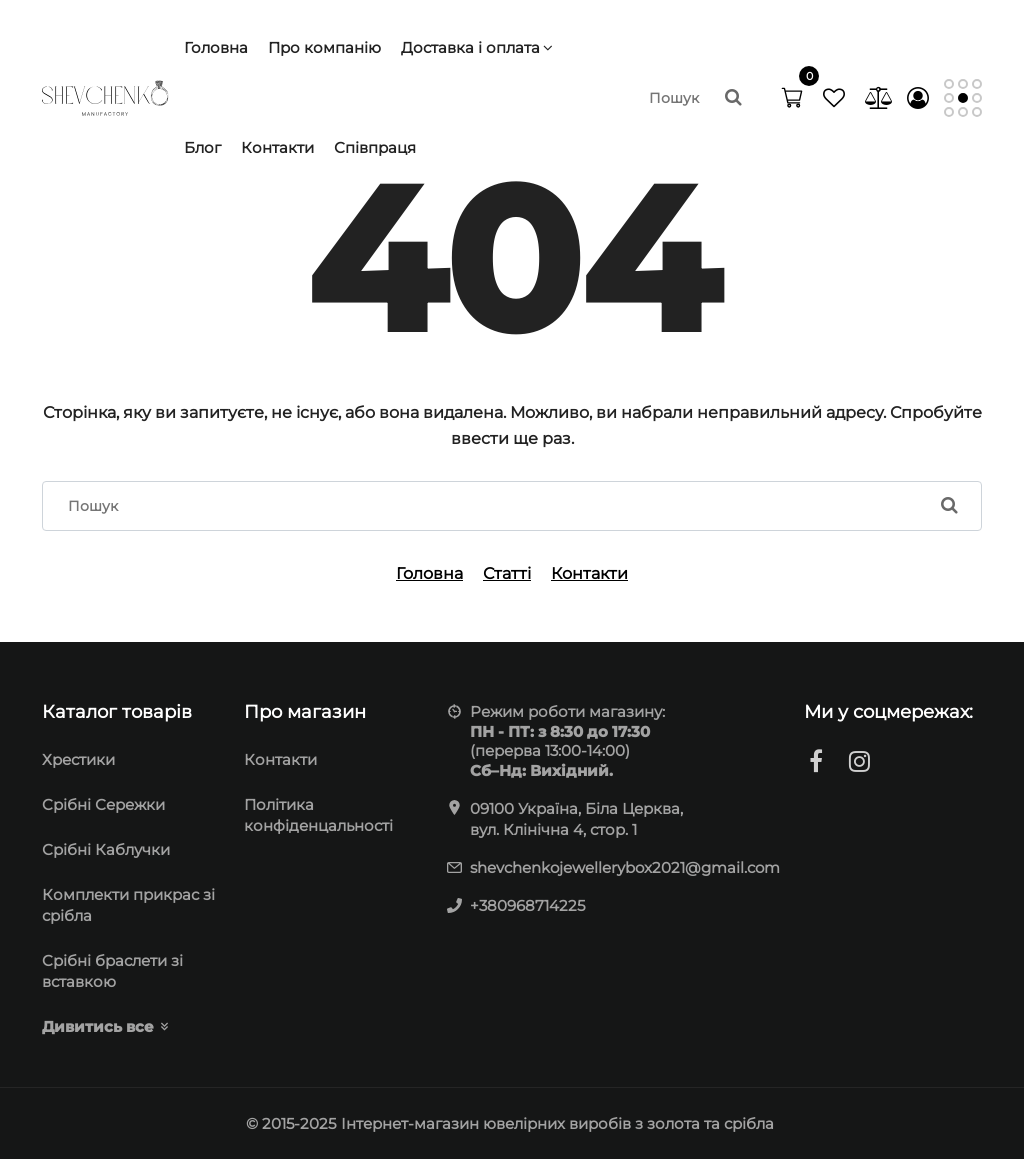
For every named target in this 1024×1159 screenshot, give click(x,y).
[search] (694, 98)
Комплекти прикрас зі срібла (128, 905)
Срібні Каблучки (106, 849)
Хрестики (78, 759)
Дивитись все (98, 1026)
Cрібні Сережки (103, 804)
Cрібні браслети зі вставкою (112, 971)
